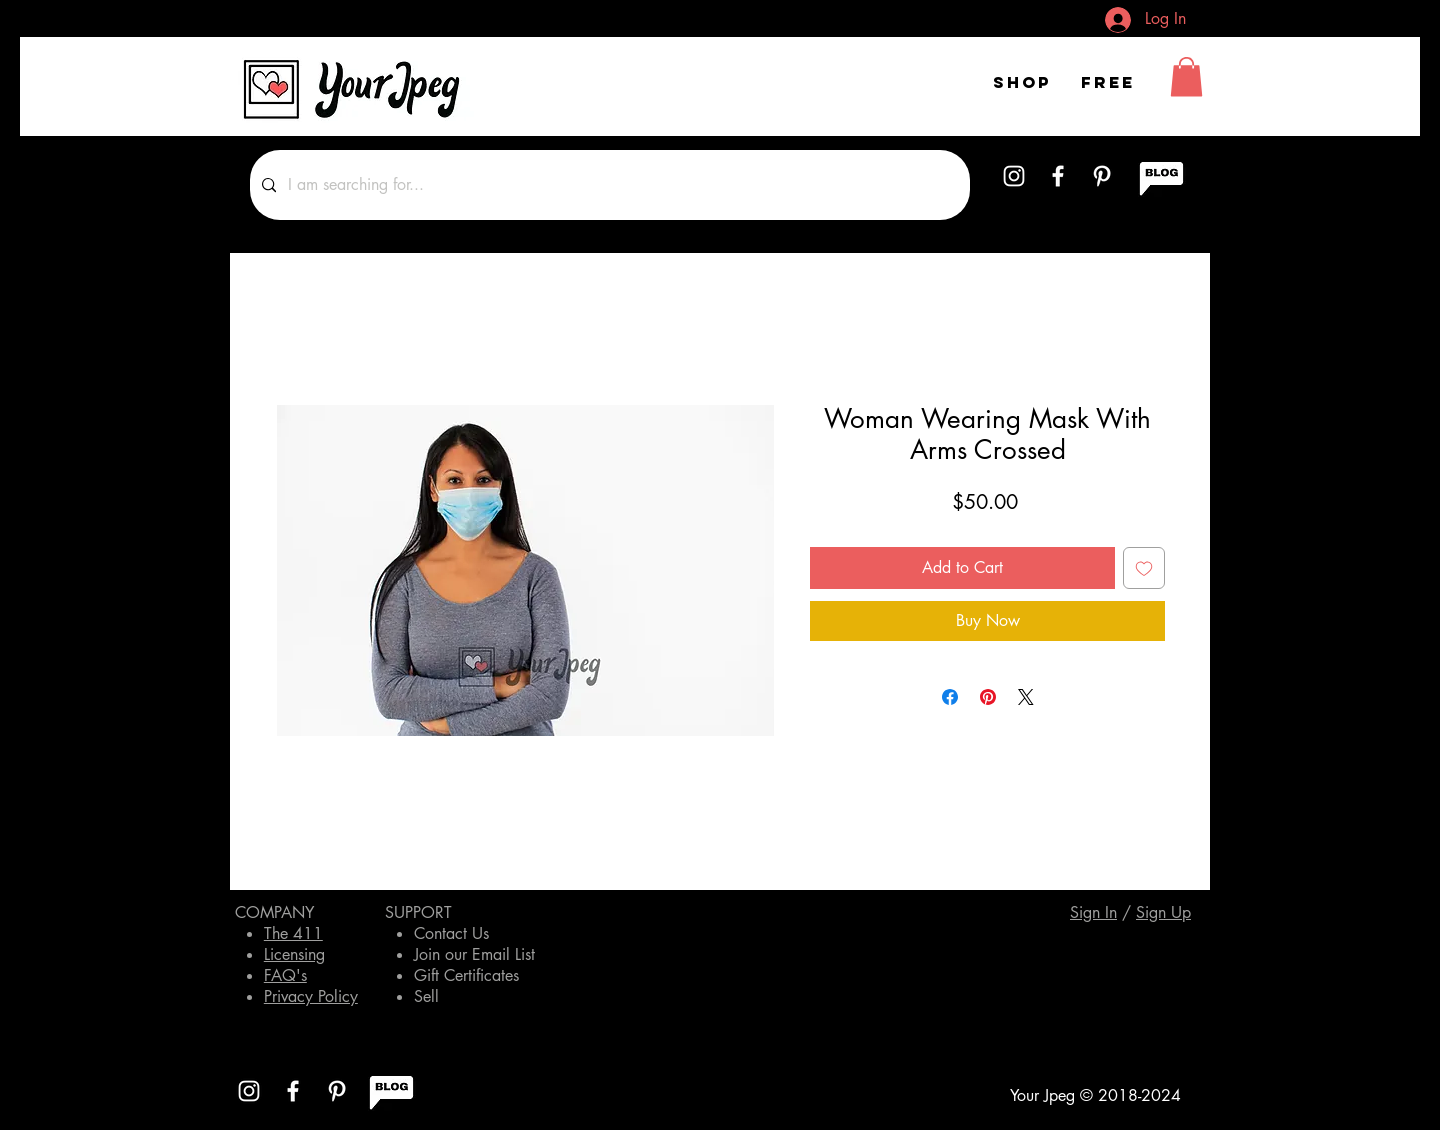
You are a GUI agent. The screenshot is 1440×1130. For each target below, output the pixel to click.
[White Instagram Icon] (1014, 176)
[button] (1186, 76)
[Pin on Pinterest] (988, 697)
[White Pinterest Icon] (1102, 176)
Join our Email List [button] (474, 954)
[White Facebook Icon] (1058, 176)
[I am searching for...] (608, 185)
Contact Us (451, 933)
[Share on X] (1026, 697)
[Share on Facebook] (950, 697)
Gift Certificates (466, 975)
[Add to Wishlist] (1144, 568)
